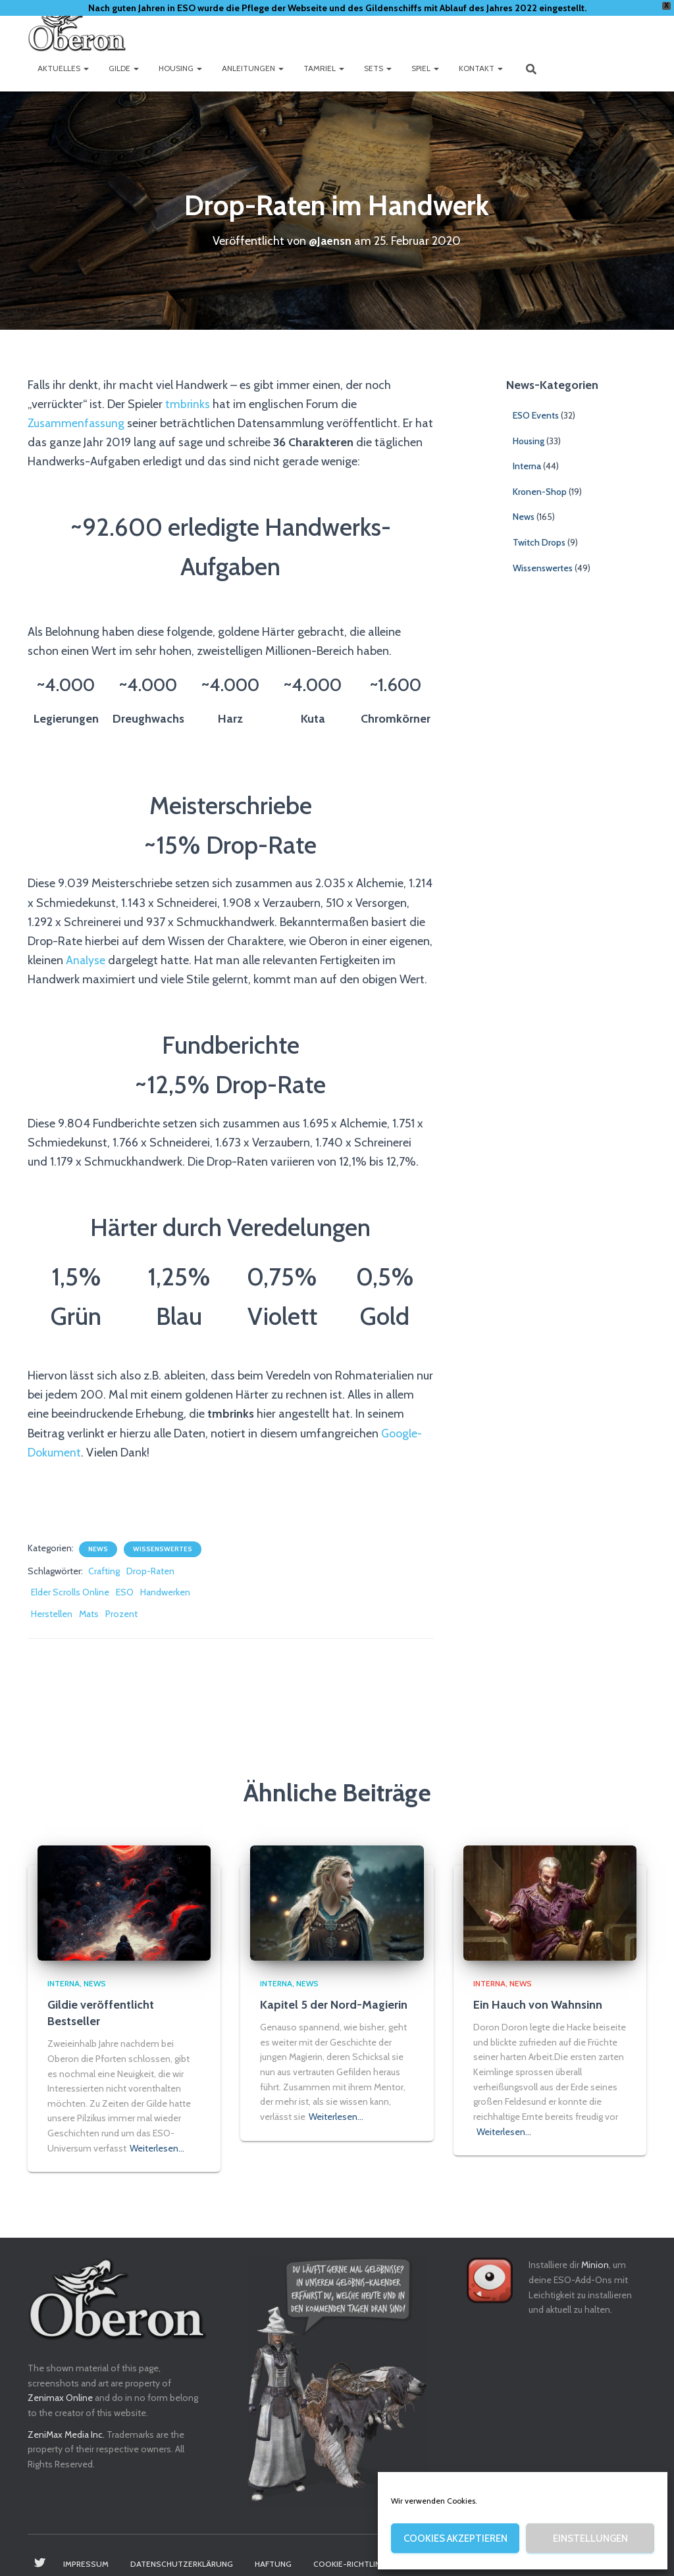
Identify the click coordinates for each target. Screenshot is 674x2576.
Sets (378, 68)
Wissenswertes (162, 1549)
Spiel (425, 68)
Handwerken (165, 1592)
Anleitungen (253, 68)
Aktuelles (63, 68)
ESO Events (536, 415)
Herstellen (51, 1614)
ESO (125, 1592)
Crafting (104, 1571)
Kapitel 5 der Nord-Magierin (333, 2004)
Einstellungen (590, 2538)
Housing (180, 68)
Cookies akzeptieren (455, 2538)
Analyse (87, 960)
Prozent (121, 1614)
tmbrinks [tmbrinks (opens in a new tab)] (188, 404)
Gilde (124, 68)
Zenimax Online (60, 2398)
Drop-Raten (150, 1571)
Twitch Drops (539, 542)
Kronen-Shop (540, 492)
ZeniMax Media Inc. (66, 2434)
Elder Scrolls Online (70, 1592)
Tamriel (323, 68)
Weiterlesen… (157, 2148)
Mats (89, 1614)
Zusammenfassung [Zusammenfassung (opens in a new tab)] (78, 423)
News (98, 1549)
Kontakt (481, 68)
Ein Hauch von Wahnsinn (537, 2004)
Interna (527, 466)
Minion (595, 2265)
